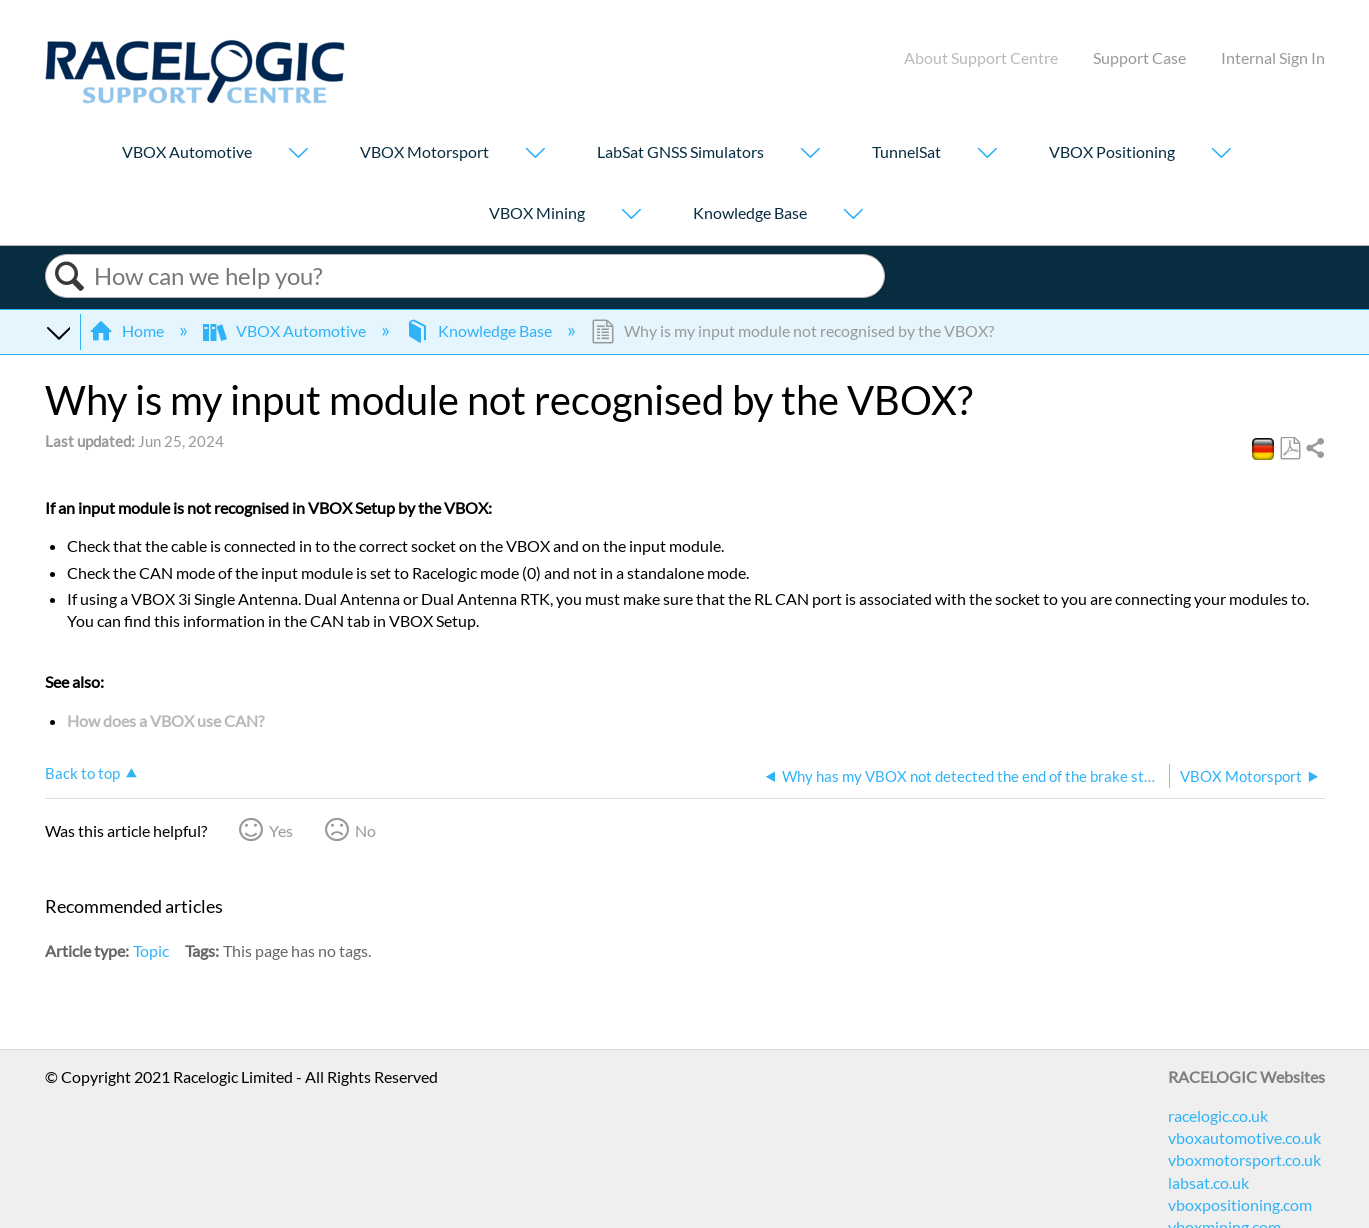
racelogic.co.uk (1218, 1115)
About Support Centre (981, 57)
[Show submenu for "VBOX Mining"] (631, 215)
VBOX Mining (537, 212)
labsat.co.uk (1208, 1182)
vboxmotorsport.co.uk (1244, 1159)
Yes (281, 830)
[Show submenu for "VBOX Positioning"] (1221, 154)
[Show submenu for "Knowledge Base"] (853, 215)
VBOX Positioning (1112, 151)
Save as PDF (1289, 449)
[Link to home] (195, 97)
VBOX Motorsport (424, 151)
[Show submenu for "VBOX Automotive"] (298, 154)
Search (70, 276)
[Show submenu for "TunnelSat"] (987, 154)
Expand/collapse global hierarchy (58, 331)
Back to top (82, 773)
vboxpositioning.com (1240, 1204)
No (365, 830)
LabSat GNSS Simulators (680, 151)
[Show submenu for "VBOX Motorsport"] (535, 154)
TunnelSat (906, 151)
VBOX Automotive (187, 151)
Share (1314, 449)
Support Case (1139, 57)
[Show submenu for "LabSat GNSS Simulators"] (810, 154)
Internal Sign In (1273, 57)
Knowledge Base (750, 212)
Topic (151, 950)
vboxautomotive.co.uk (1244, 1137)
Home (128, 330)
